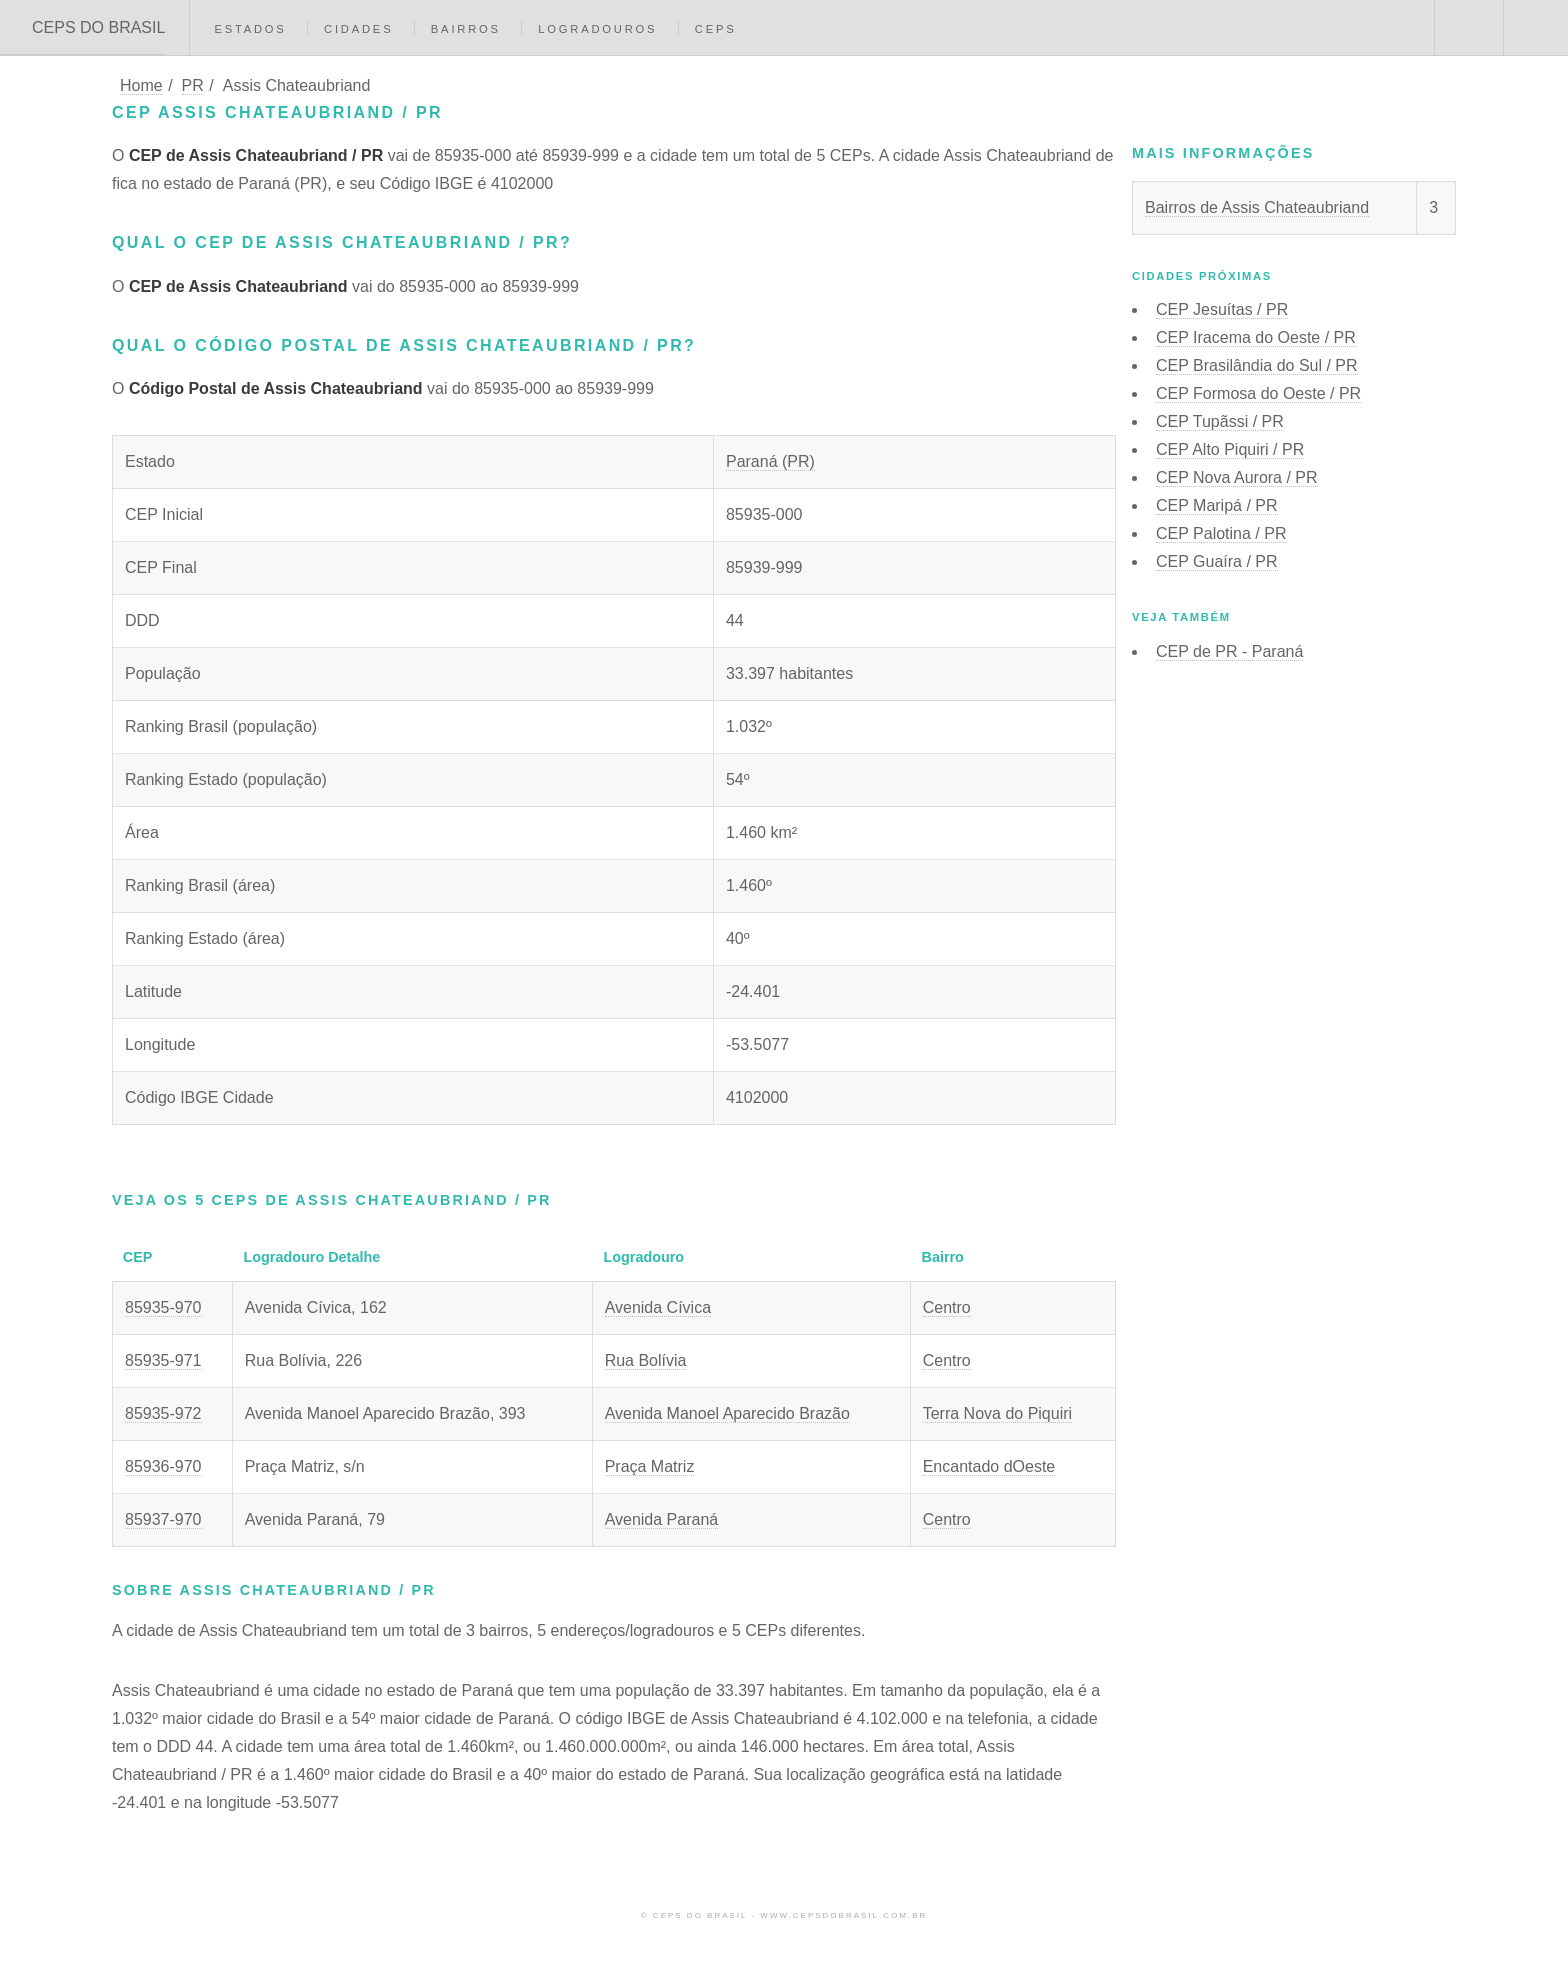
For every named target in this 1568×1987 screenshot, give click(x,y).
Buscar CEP (1467, 28)
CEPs (716, 29)
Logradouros (597, 29)
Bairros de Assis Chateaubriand (1257, 207)
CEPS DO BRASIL (98, 27)
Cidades (358, 29)
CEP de (1229, 651)
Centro (947, 1307)
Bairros (466, 29)
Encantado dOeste (989, 1466)
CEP (1222, 309)
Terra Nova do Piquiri (997, 1413)
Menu (1536, 28)
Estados (250, 29)
